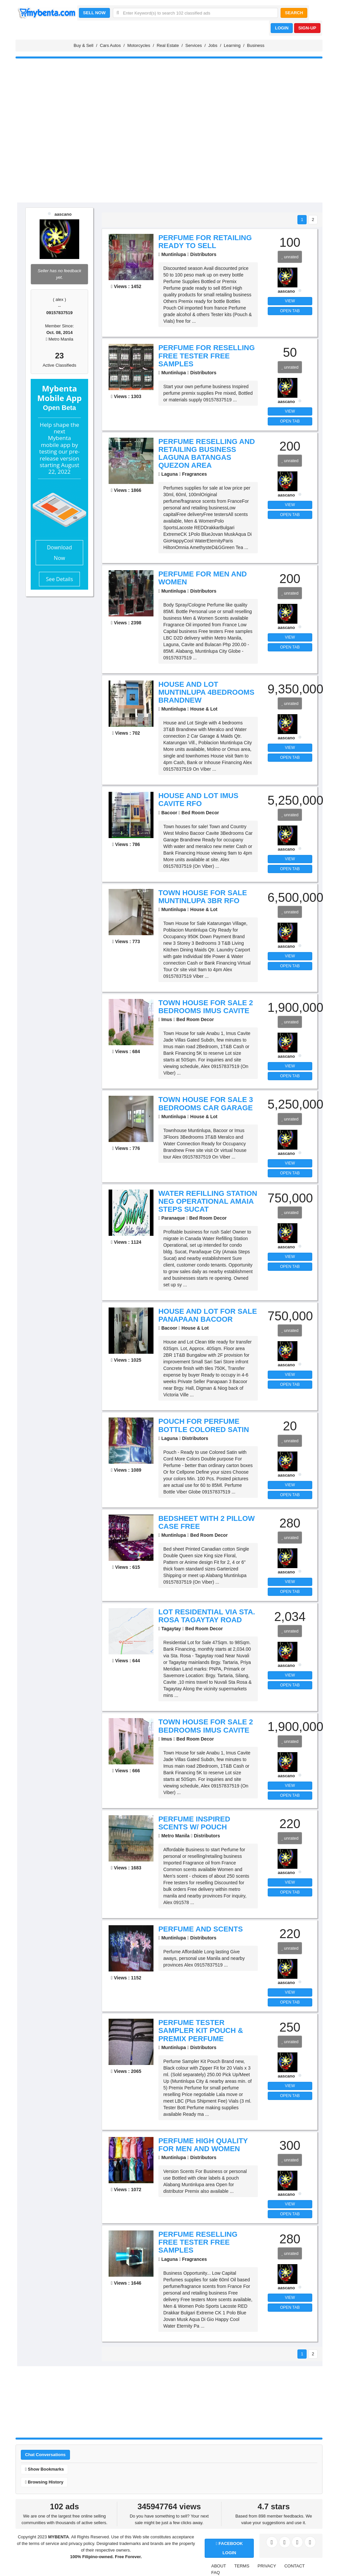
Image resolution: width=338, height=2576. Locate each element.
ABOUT (218, 2565)
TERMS (242, 2565)
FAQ (215, 2572)
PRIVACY (266, 2565)
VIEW (290, 301)
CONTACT (294, 2565)
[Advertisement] (169, 151)
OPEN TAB (290, 311)
